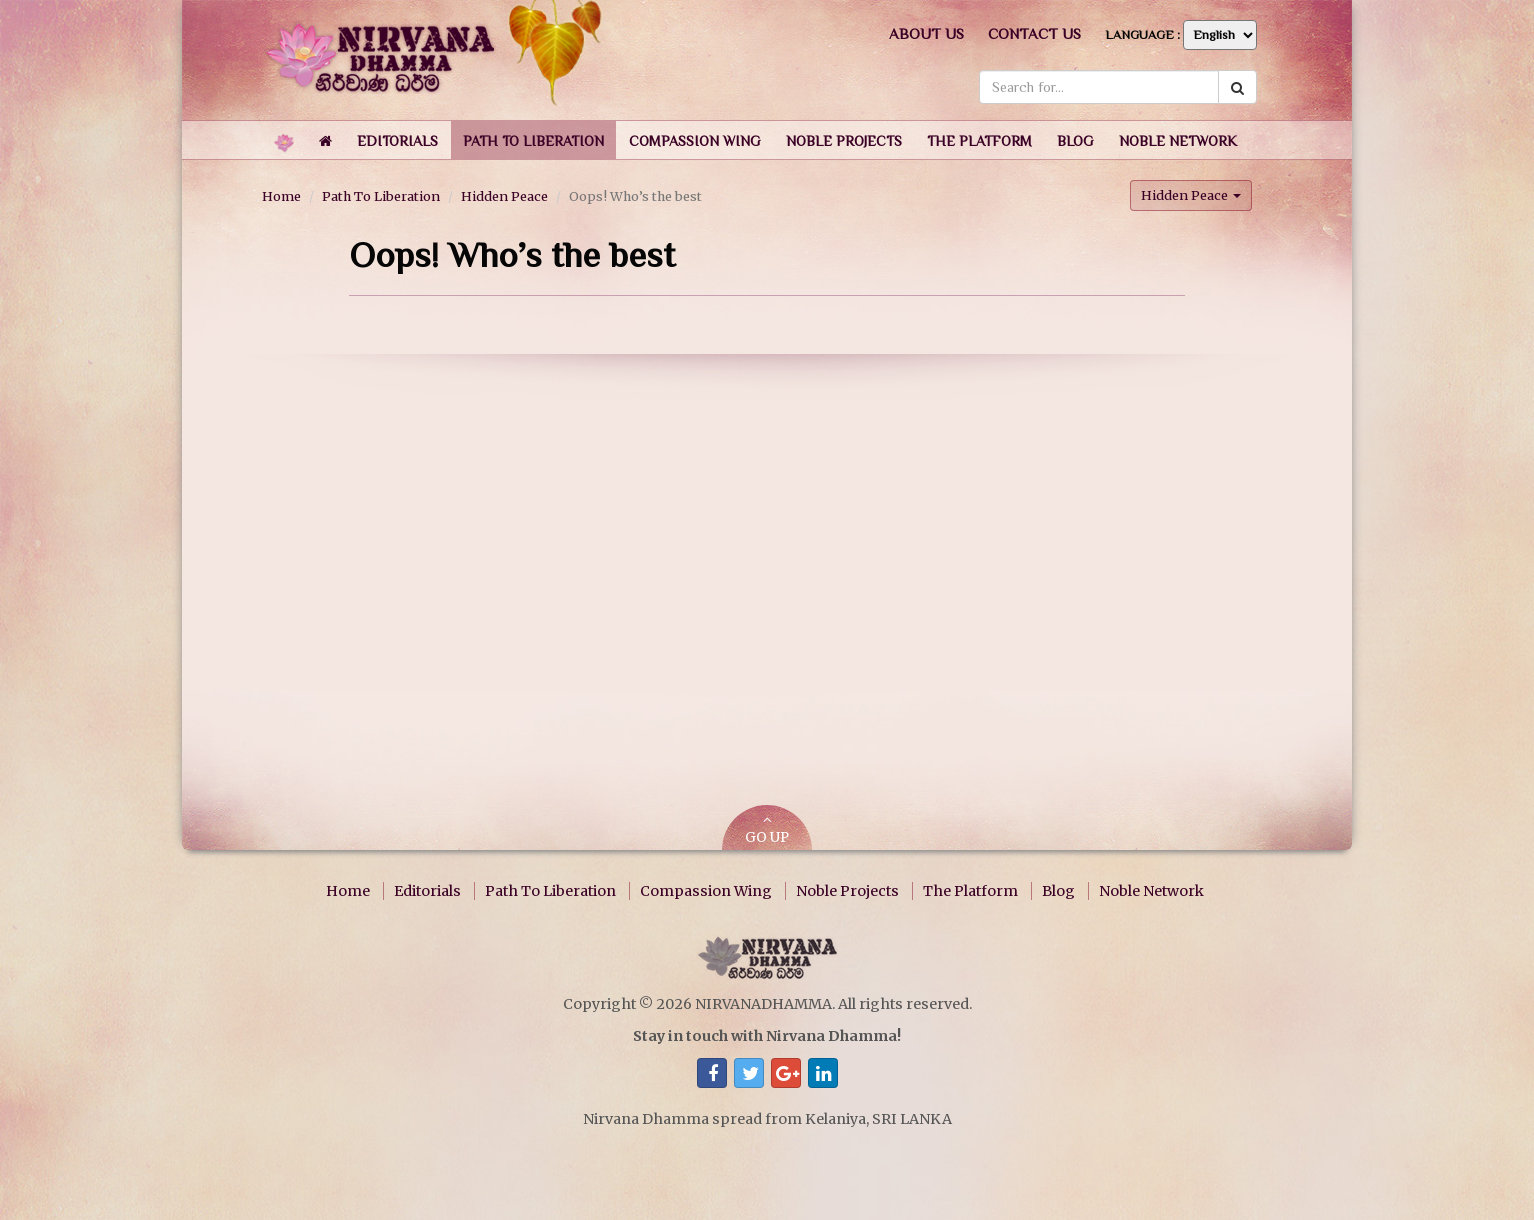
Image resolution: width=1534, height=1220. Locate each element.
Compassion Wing (706, 891)
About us (926, 33)
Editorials (427, 891)
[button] (397, 140)
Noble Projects (847, 891)
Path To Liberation (381, 196)
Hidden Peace (504, 196)
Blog (1058, 891)
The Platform (970, 891)
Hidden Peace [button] (1191, 195)
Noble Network (1151, 891)
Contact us (1034, 33)
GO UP (767, 829)
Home (281, 196)
